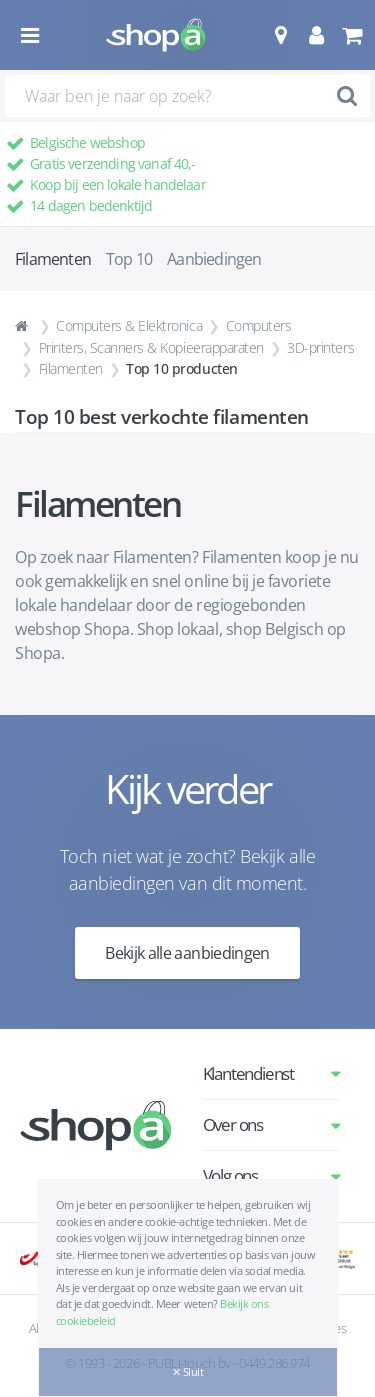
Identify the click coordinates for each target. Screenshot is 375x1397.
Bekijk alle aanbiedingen (187, 953)
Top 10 (129, 259)
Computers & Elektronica (129, 325)
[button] (280, 35)
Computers (259, 325)
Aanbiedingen (214, 259)
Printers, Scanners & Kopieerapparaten (151, 347)
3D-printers (320, 347)
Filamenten (71, 368)
